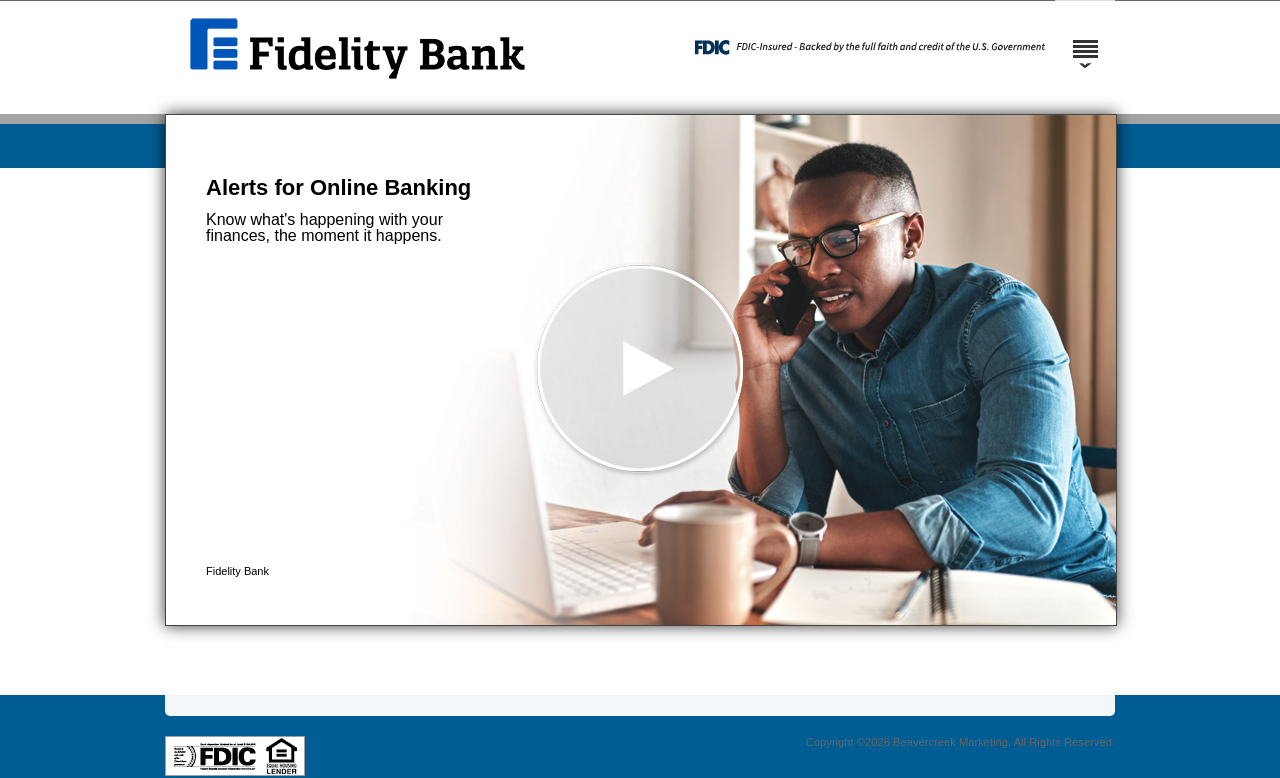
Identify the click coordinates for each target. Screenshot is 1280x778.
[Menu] (1085, 40)
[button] (641, 370)
